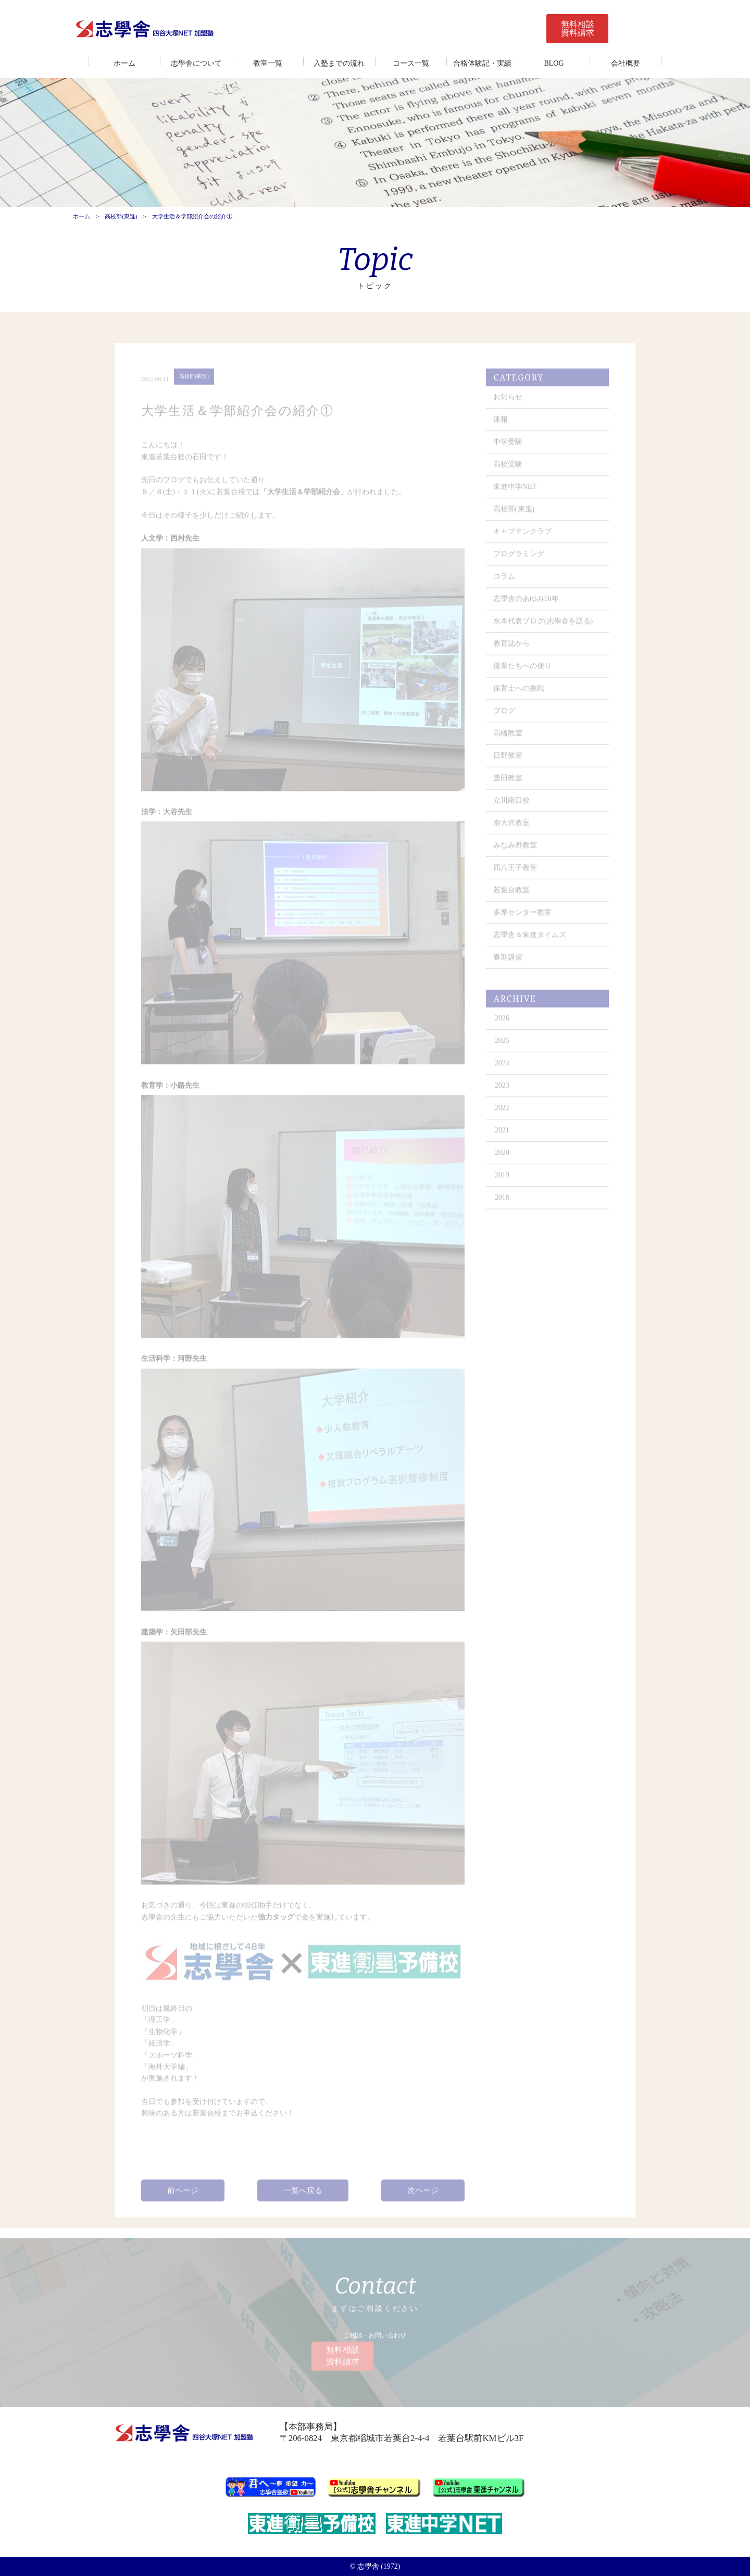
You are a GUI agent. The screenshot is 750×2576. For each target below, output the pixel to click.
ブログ (505, 716)
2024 (502, 1069)
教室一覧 (267, 63)
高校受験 (508, 470)
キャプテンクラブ (523, 537)
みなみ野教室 (516, 851)
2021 (502, 1136)
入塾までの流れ (339, 63)
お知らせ (508, 402)
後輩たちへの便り (523, 671)
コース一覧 (411, 63)
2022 (502, 1113)
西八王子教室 (516, 873)
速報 (501, 425)
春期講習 (508, 963)
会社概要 (625, 63)
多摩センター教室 (523, 918)
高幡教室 (508, 739)
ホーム (124, 63)
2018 (502, 1203)
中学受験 (508, 447)
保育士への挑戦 (519, 694)
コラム (505, 582)
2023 (502, 1091)
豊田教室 (508, 783)
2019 (502, 1181)
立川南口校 (512, 806)
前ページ (182, 2194)
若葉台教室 (512, 895)
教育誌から (512, 649)
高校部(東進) (121, 217)
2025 (502, 1046)
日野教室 (508, 761)
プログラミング (519, 559)
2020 (502, 1158)
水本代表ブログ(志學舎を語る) (543, 627)
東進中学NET (515, 492)
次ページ (423, 2194)
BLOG (554, 63)
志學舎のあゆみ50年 (526, 604)
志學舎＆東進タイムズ (530, 940)
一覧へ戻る (302, 2194)
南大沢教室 (512, 828)
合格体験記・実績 (482, 63)
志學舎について (196, 63)
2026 (502, 1024)
